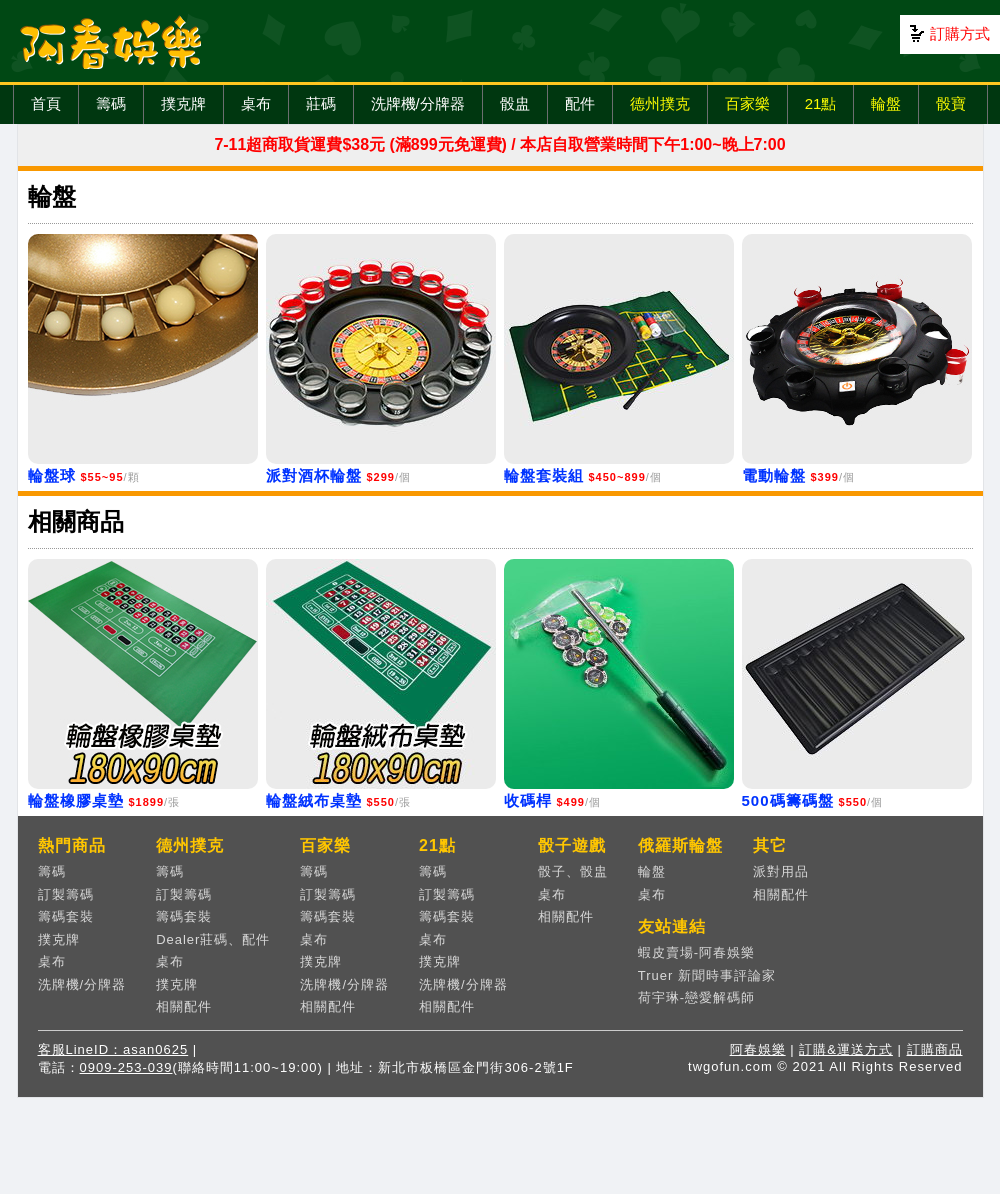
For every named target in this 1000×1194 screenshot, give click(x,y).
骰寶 (951, 103)
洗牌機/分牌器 (418, 103)
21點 (821, 103)
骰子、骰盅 (573, 871)
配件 (580, 103)
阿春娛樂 (758, 1049)
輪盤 (886, 103)
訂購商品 (935, 1049)
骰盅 (515, 103)
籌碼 (111, 103)
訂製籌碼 (66, 894)
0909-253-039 (126, 1067)
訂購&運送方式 (846, 1049)
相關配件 (184, 1006)
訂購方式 (960, 33)
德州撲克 (660, 103)
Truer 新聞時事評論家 (707, 975)
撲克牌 (183, 103)
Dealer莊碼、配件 (213, 939)
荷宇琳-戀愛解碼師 (696, 997)
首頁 (46, 103)
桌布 (256, 103)
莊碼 (321, 103)
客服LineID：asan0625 (113, 1049)
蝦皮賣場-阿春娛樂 (696, 952)
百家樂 (747, 103)
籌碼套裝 (66, 916)
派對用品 (781, 871)
